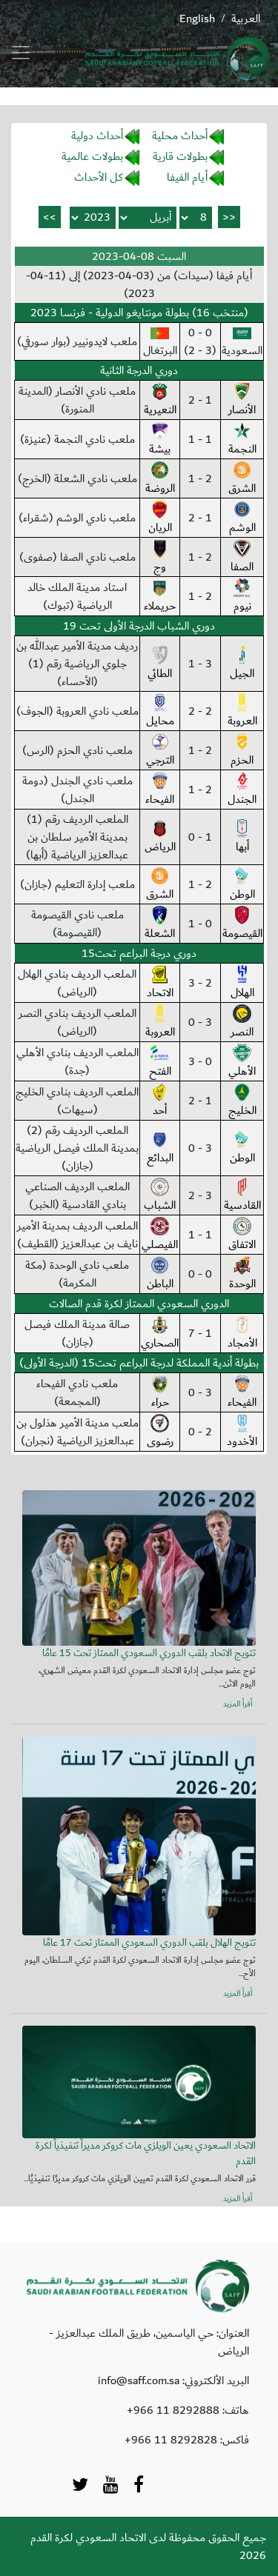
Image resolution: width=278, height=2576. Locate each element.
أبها (242, 837)
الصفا (242, 557)
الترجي (160, 751)
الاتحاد (160, 983)
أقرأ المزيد (237, 1704)
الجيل (242, 664)
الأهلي (242, 1062)
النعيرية (160, 400)
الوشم (242, 518)
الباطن (160, 1274)
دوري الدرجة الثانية (139, 370)
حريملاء (160, 596)
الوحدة (242, 1274)
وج (159, 557)
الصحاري (160, 1333)
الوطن (242, 885)
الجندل (242, 790)
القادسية (242, 1196)
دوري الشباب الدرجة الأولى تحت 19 (139, 625)
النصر (242, 1022)
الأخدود (242, 1432)
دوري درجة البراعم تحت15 (139, 953)
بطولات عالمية (92, 156)
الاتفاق (242, 1235)
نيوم (242, 596)
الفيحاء (159, 790)
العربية (245, 18)
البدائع (160, 1148)
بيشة (160, 439)
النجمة (242, 439)
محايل (160, 711)
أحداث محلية (180, 135)
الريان (160, 518)
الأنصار (242, 400)
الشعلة (160, 924)
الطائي (160, 664)
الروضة (160, 479)
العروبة (242, 711)
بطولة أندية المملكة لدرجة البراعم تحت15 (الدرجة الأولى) (139, 1362)
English (197, 18)
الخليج (242, 1101)
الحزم (242, 751)
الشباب (160, 1196)
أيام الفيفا (187, 177)
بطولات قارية (180, 156)
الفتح (160, 1062)
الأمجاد (242, 1333)
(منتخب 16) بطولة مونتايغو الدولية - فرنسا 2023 (139, 312)
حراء (159, 1393)
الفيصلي (160, 1235)
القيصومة (242, 924)
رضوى (160, 1432)
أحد (159, 1101)
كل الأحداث (98, 177)
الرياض (160, 837)
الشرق (242, 479)
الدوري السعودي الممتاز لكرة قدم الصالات (139, 1303)
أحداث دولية (97, 135)
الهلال (242, 983)
